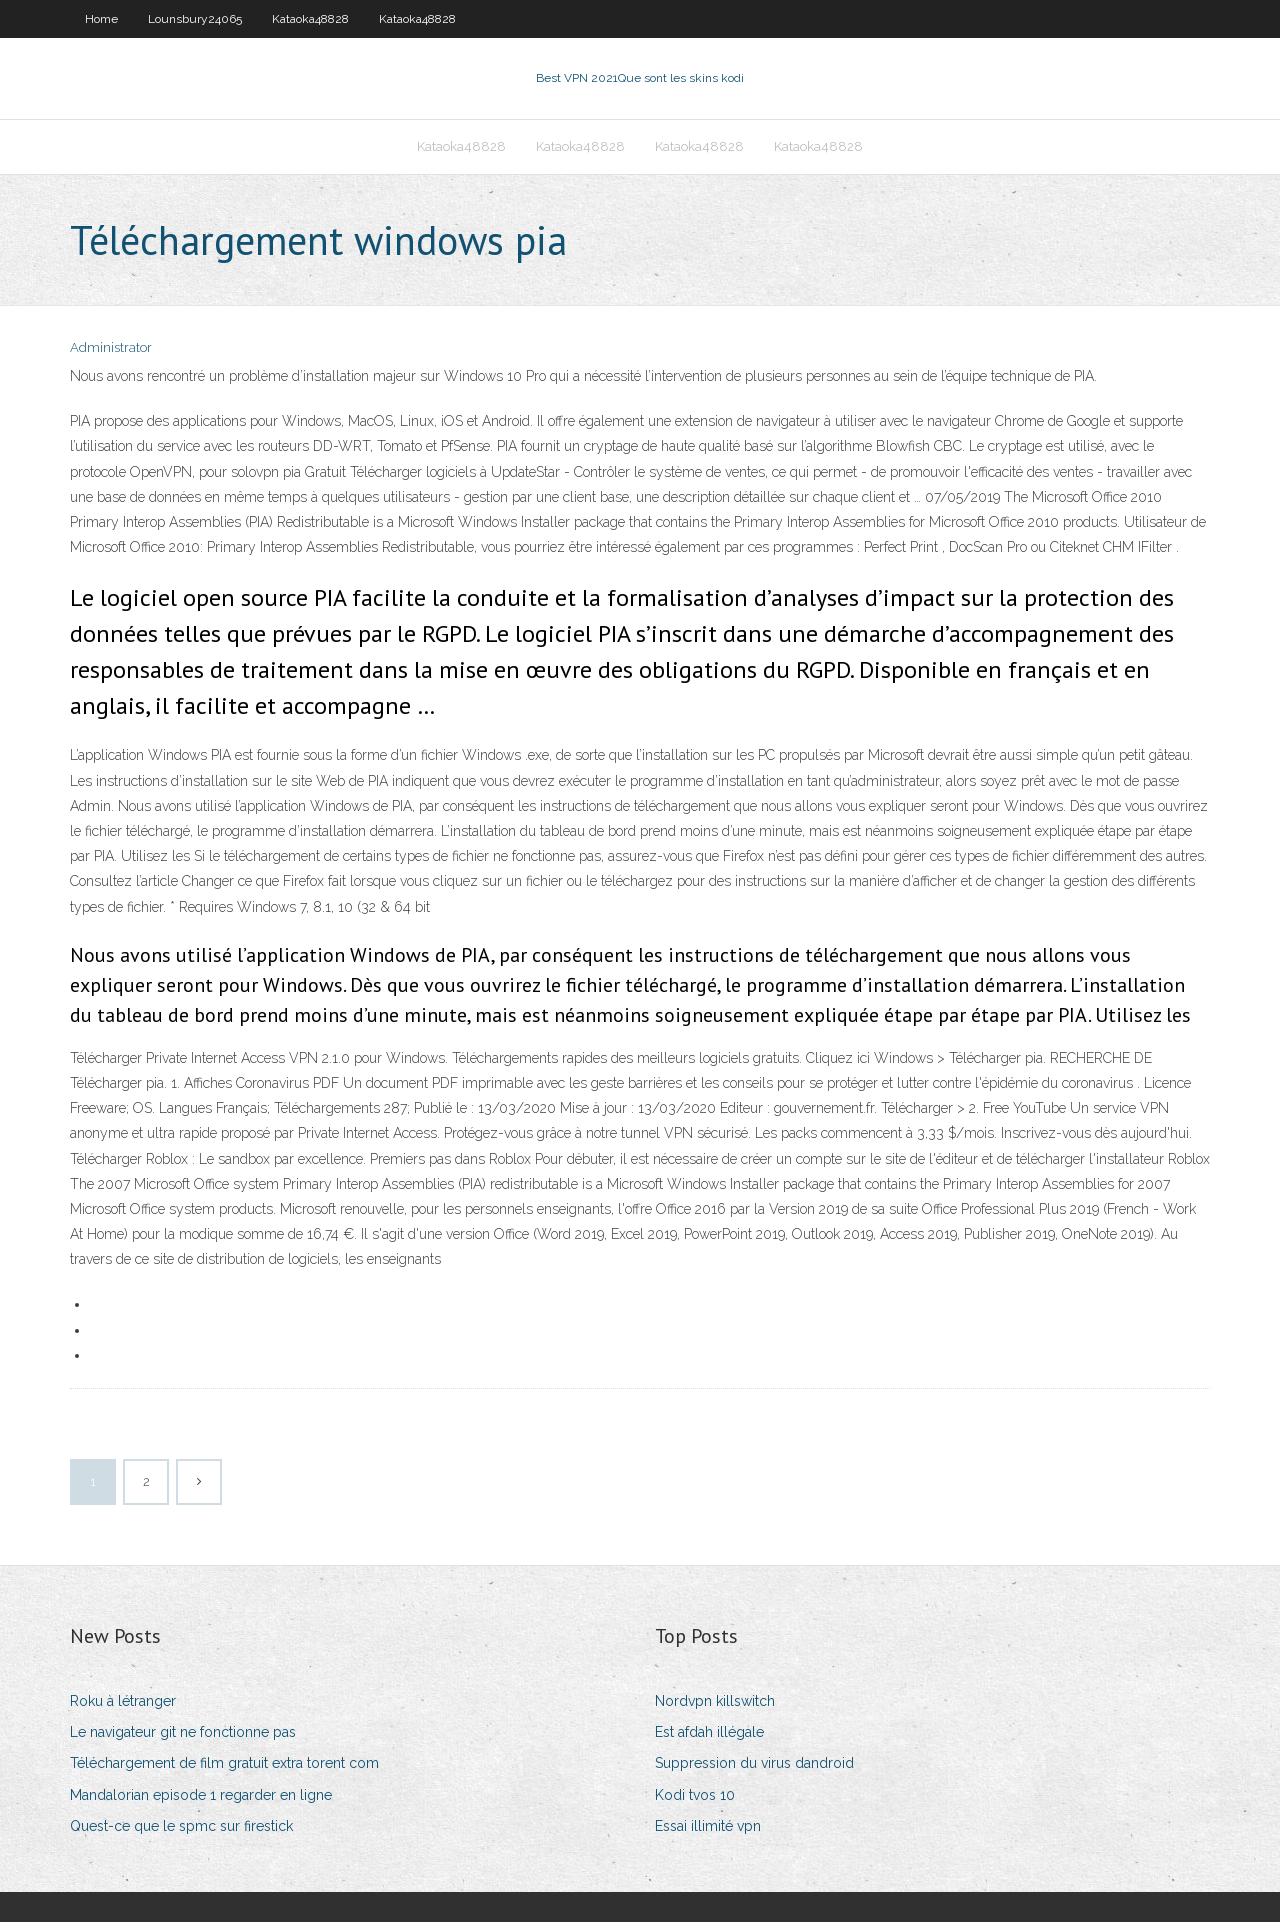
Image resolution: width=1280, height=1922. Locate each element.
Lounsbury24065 (195, 19)
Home (101, 19)
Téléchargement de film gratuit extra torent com (224, 1763)
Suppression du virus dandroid (754, 1763)
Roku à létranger (123, 1701)
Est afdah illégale (709, 1732)
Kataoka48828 (310, 19)
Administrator (111, 347)
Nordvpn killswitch (715, 1701)
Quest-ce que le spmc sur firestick (181, 1826)
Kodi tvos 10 (695, 1795)
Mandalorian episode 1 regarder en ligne (201, 1795)
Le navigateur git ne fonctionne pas (183, 1732)
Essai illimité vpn (708, 1826)
